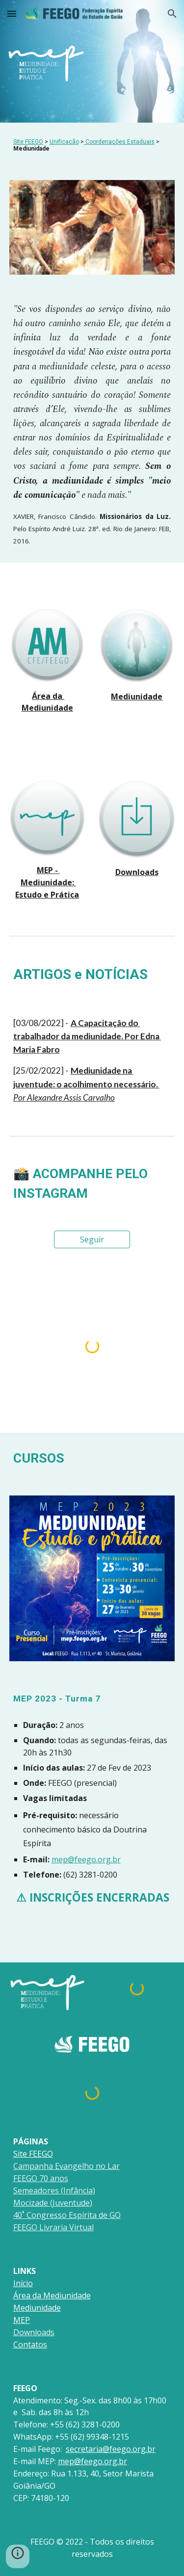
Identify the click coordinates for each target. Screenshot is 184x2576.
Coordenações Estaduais (120, 141)
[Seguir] (92, 1239)
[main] (92, 145)
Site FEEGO (28, 141)
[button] (12, 13)
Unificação (64, 141)
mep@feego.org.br (86, 1859)
